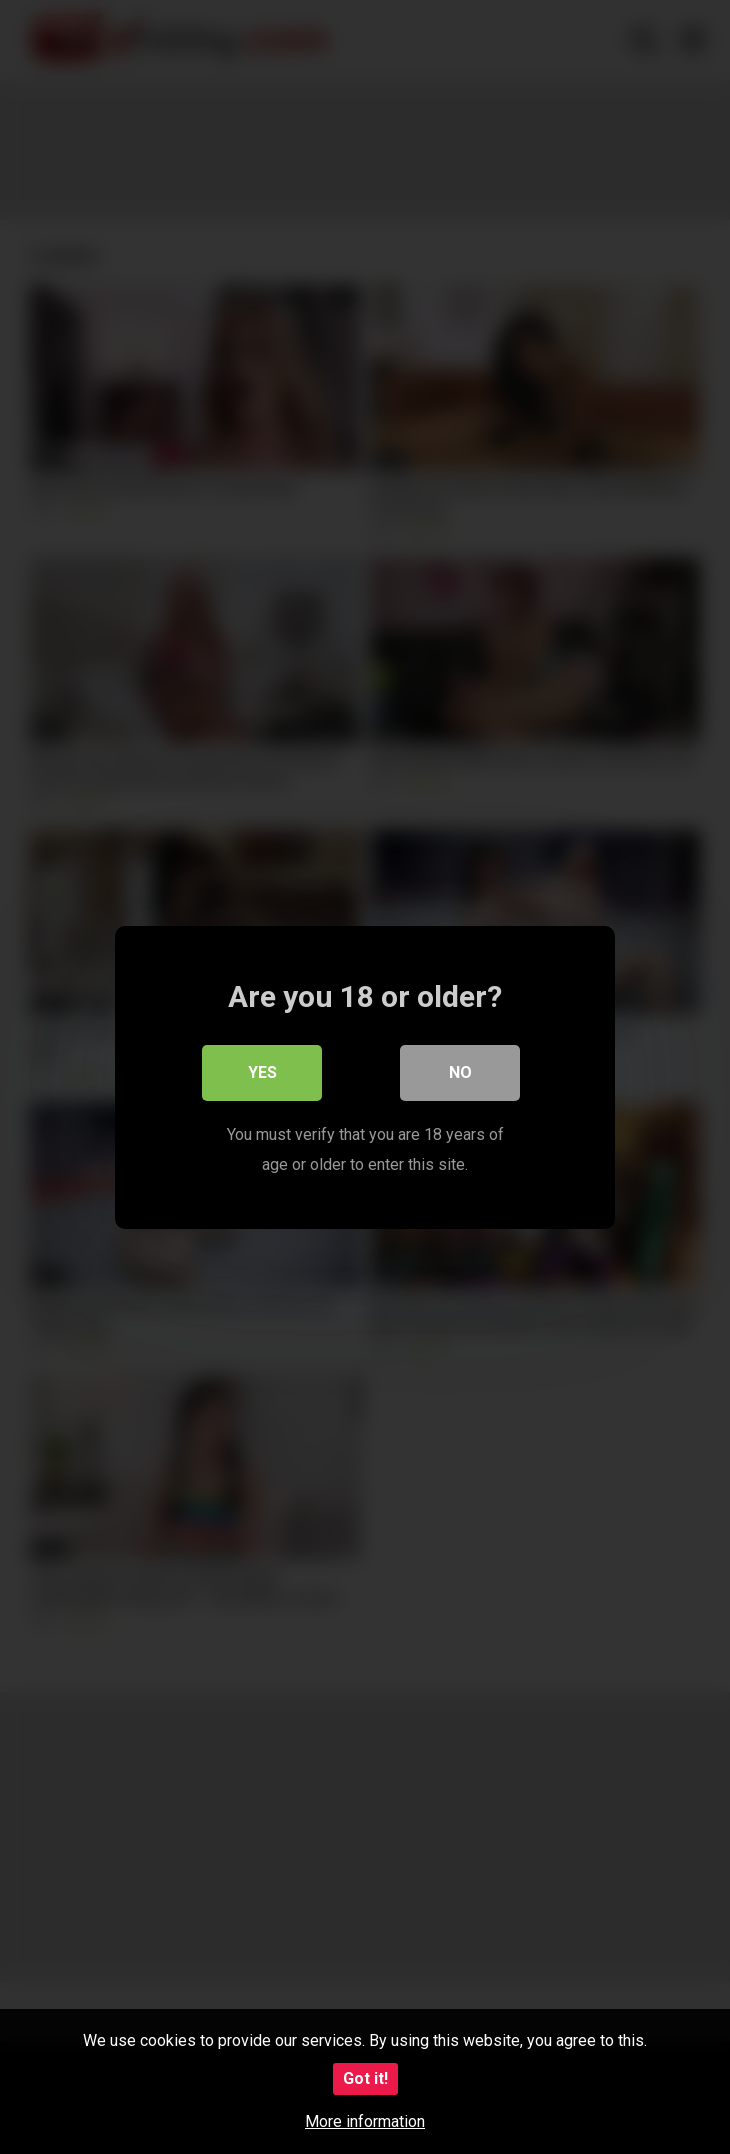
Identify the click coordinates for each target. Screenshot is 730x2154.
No (460, 1071)
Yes (262, 1071)
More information (365, 2121)
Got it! (365, 2078)
